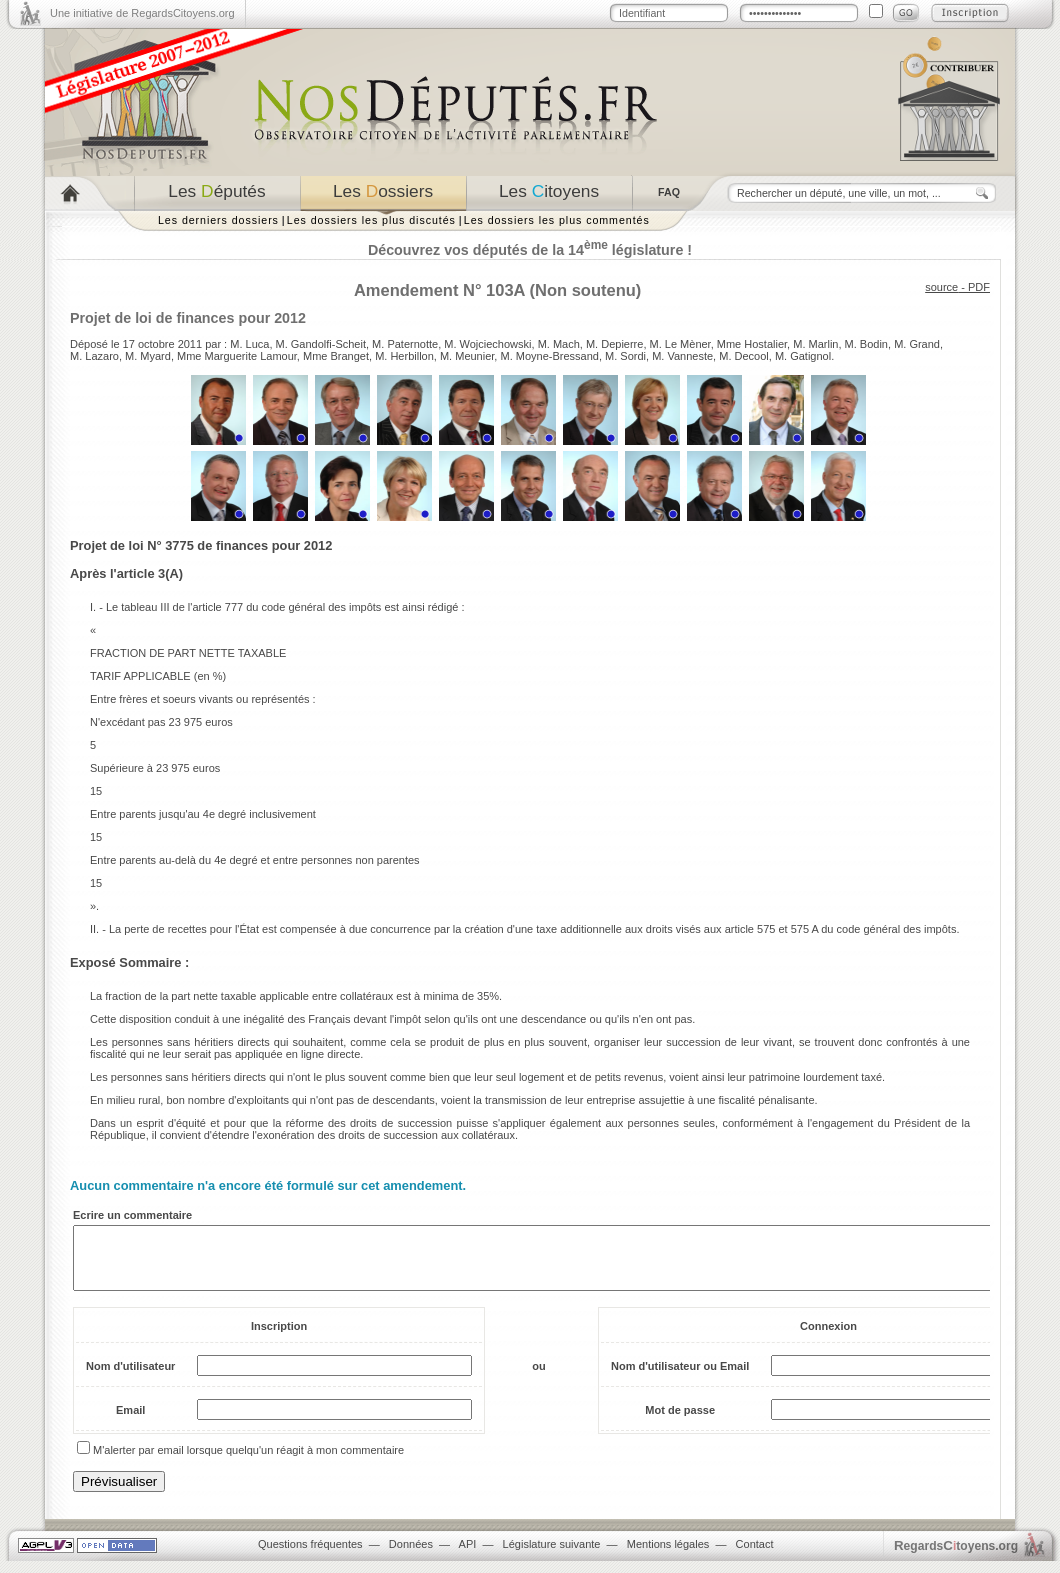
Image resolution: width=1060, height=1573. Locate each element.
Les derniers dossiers (218, 220)
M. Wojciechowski (487, 344)
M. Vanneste (682, 356)
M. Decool (744, 356)
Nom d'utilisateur (130, 1378)
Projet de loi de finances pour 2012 (188, 318)
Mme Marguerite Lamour (237, 356)
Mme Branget (336, 356)
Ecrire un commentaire (132, 1215)
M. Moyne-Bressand (549, 356)
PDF (979, 287)
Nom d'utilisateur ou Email (680, 1378)
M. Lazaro (94, 356)
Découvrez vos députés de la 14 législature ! (530, 250)
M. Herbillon (404, 356)
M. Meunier (467, 356)
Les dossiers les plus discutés (371, 220)
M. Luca (249, 344)
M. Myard (148, 356)
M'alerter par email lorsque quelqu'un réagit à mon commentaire (248, 1462)
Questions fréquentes (310, 1556)
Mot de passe (680, 1422)
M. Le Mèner (680, 344)
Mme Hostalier (752, 344)
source (941, 287)
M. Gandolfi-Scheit (321, 344)
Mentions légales (668, 1556)
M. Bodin (866, 344)
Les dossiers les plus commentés (557, 220)
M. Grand (917, 344)
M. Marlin (815, 344)
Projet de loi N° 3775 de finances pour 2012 (201, 545)
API (468, 1556)
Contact (755, 1556)
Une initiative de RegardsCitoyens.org (142, 13)
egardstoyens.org (956, 1557)
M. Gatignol (803, 356)
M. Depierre (614, 344)
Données (411, 1556)
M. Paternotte (405, 344)
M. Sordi (625, 356)
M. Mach (559, 344)
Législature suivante (552, 1556)
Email (130, 1422)
